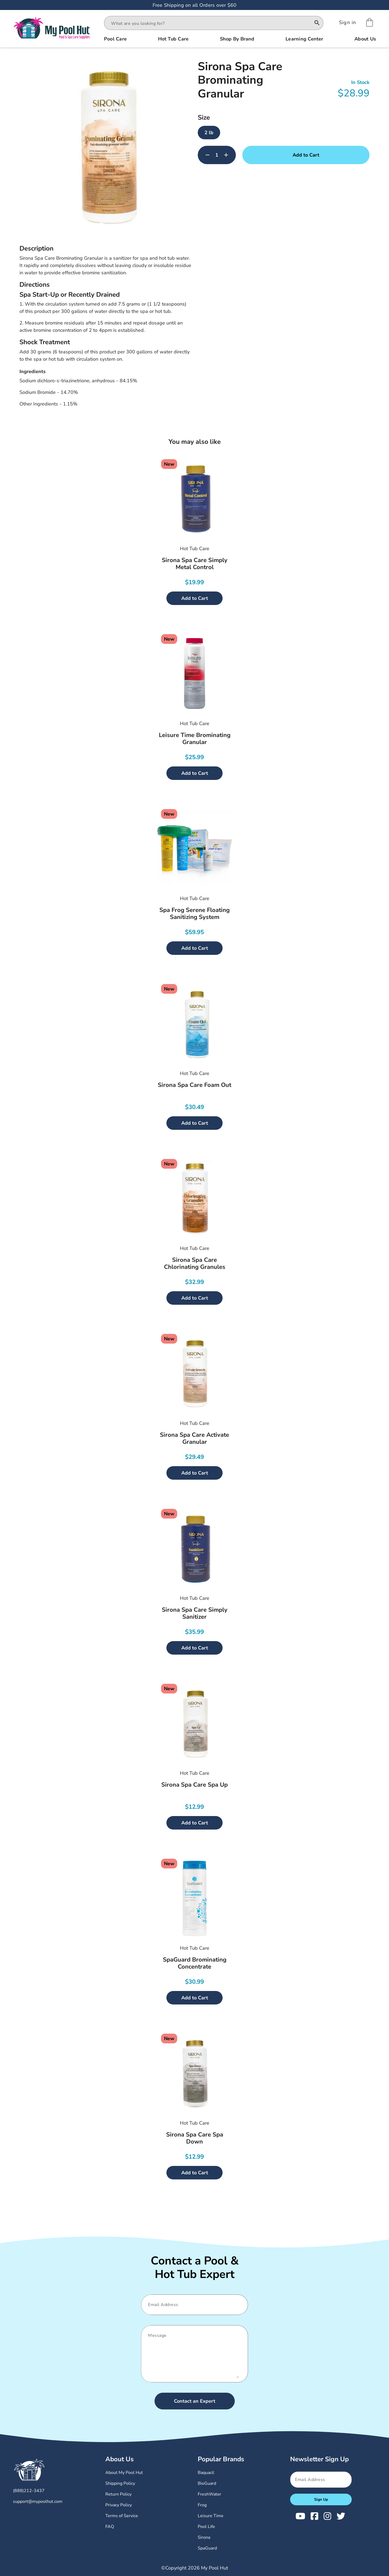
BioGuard (207, 2483)
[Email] (192, 2305)
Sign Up (321, 2499)
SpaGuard (207, 2548)
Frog (202, 2505)
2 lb (208, 132)
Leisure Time (210, 2516)
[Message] (192, 2354)
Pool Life (206, 2527)
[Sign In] (347, 22)
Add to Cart (306, 155)
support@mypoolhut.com (37, 2501)
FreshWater (209, 2494)
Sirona (204, 2537)
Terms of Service (121, 2516)
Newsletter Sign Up (319, 2459)
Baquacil (206, 2473)
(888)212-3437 (29, 2491)
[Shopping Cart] (369, 22)
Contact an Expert (194, 2401)
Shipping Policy (120, 2483)
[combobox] (208, 23)
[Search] (316, 23)
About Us (119, 2459)
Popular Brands (221, 2459)
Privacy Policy (118, 2505)
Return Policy (118, 2494)
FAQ (109, 2527)
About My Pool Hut (124, 2473)
